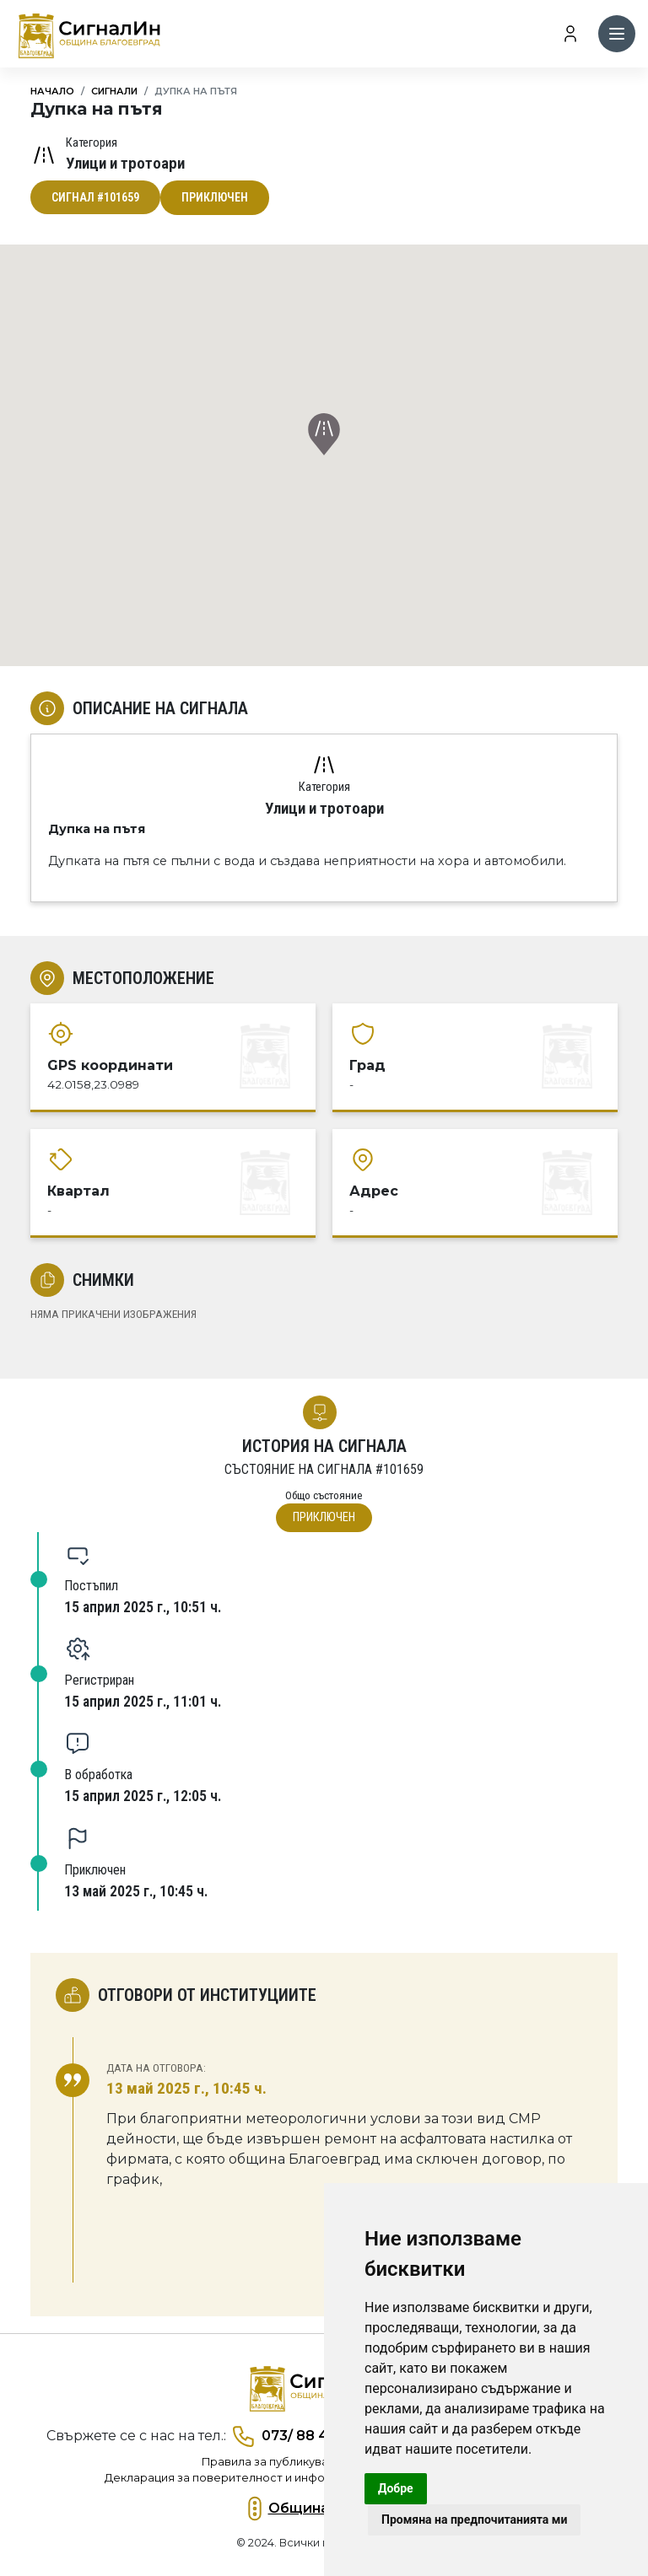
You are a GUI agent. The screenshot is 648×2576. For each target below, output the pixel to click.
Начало (52, 91)
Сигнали (114, 91)
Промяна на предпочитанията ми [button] (474, 2519)
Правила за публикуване (272, 2461)
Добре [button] (395, 2488)
